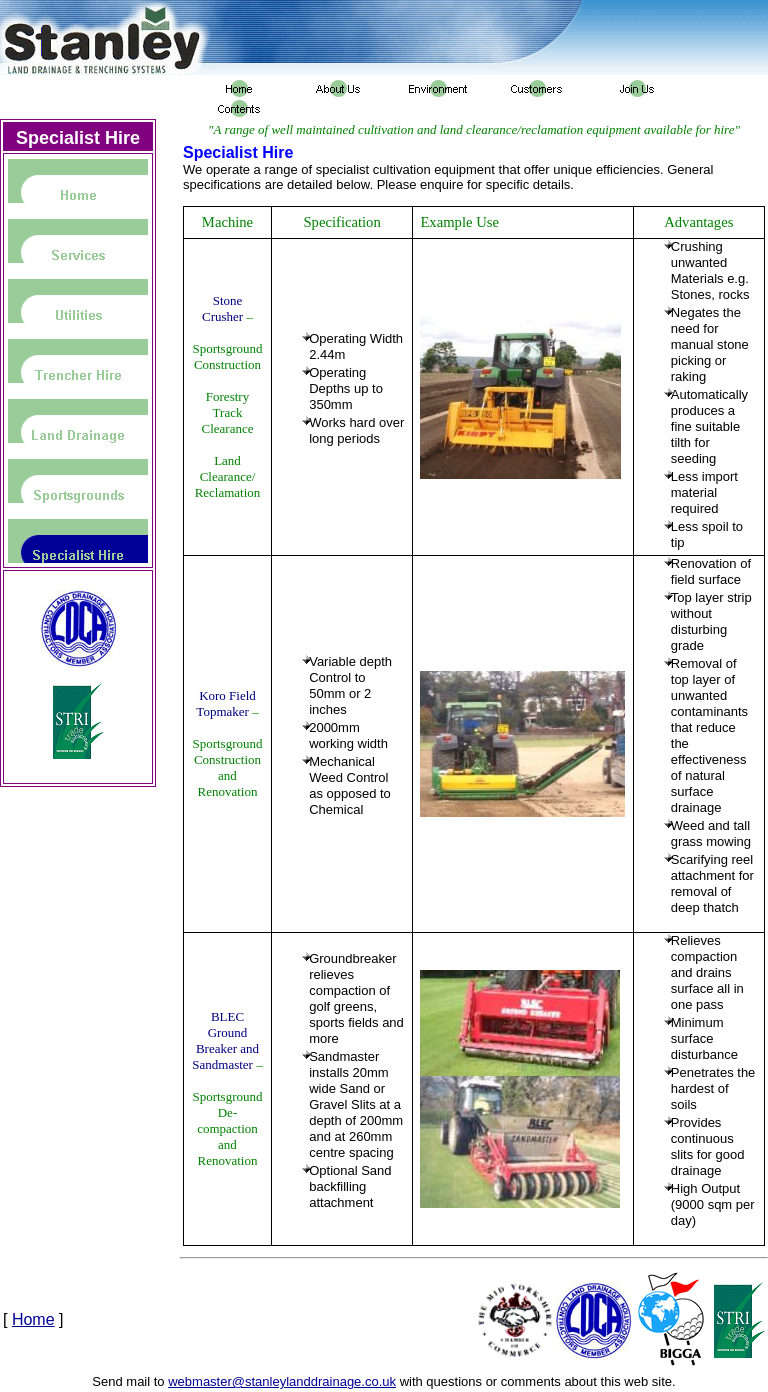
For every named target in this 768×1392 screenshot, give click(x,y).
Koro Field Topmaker (225, 703)
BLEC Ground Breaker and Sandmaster (225, 1040)
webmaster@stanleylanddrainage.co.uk (282, 1381)
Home (33, 1319)
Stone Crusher (222, 308)
